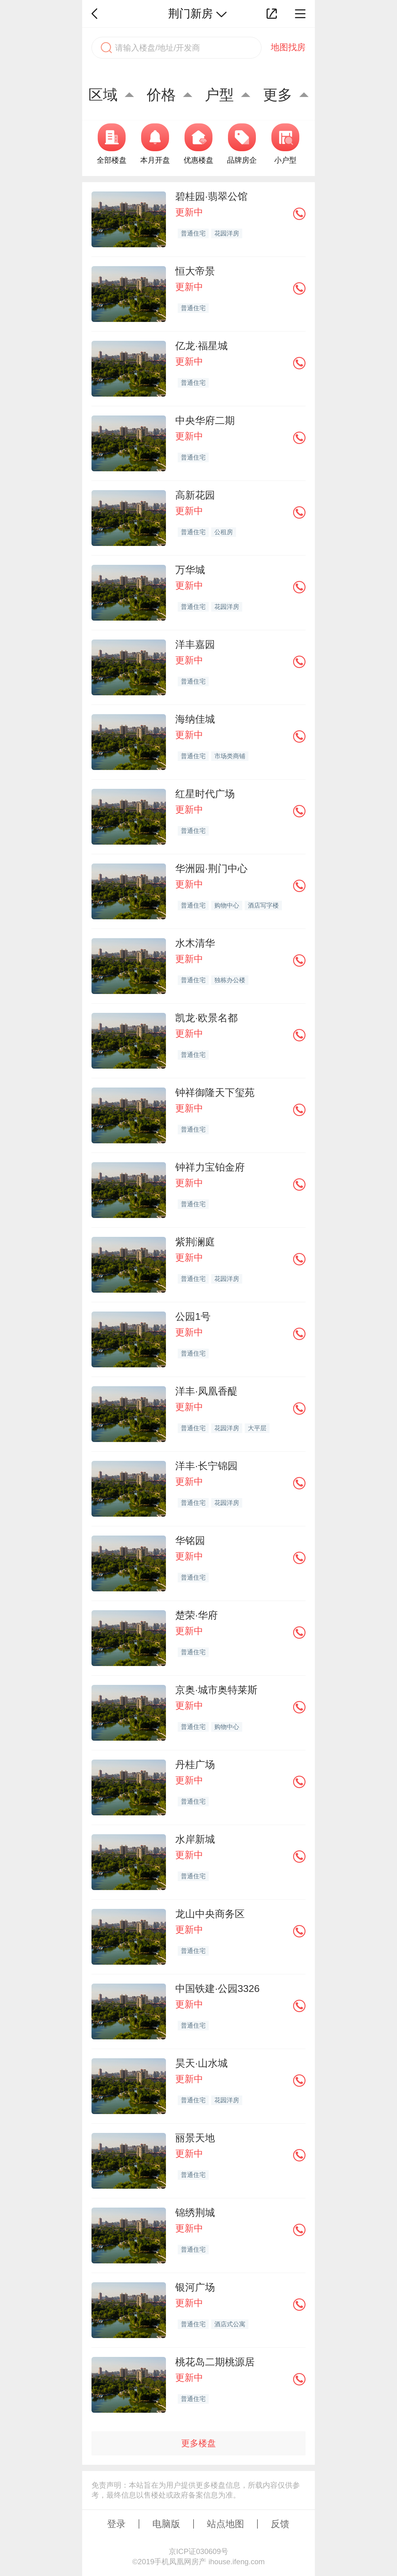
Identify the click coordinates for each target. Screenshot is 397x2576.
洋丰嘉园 (195, 644)
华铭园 (190, 1540)
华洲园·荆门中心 (211, 868)
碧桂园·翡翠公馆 (211, 196)
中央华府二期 (205, 420)
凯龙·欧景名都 (206, 1017)
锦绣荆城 (195, 2212)
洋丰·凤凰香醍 (206, 1391)
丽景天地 (195, 2137)
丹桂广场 (195, 1764)
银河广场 (195, 2287)
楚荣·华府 (196, 1615)
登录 (116, 2524)
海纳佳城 (195, 719)
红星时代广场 (205, 793)
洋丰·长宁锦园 (206, 1465)
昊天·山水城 (201, 2063)
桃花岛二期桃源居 (215, 2361)
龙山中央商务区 (210, 1913)
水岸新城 (195, 1839)
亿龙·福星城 (201, 345)
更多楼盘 (198, 2443)
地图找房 (288, 47)
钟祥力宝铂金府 (210, 1167)
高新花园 (195, 495)
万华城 (190, 569)
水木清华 (195, 943)
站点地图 (225, 2524)
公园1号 (193, 1316)
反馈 (280, 2524)
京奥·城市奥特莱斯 (216, 1689)
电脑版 (166, 2524)
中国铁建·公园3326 (217, 1988)
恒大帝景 (195, 271)
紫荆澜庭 (195, 1241)
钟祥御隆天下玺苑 (215, 1092)
